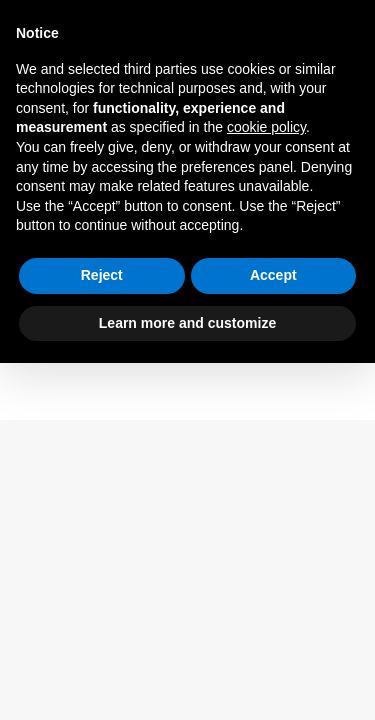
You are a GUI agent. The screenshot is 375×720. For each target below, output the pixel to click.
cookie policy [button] (266, 127)
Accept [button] (273, 275)
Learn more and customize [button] (187, 323)
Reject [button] (102, 275)
